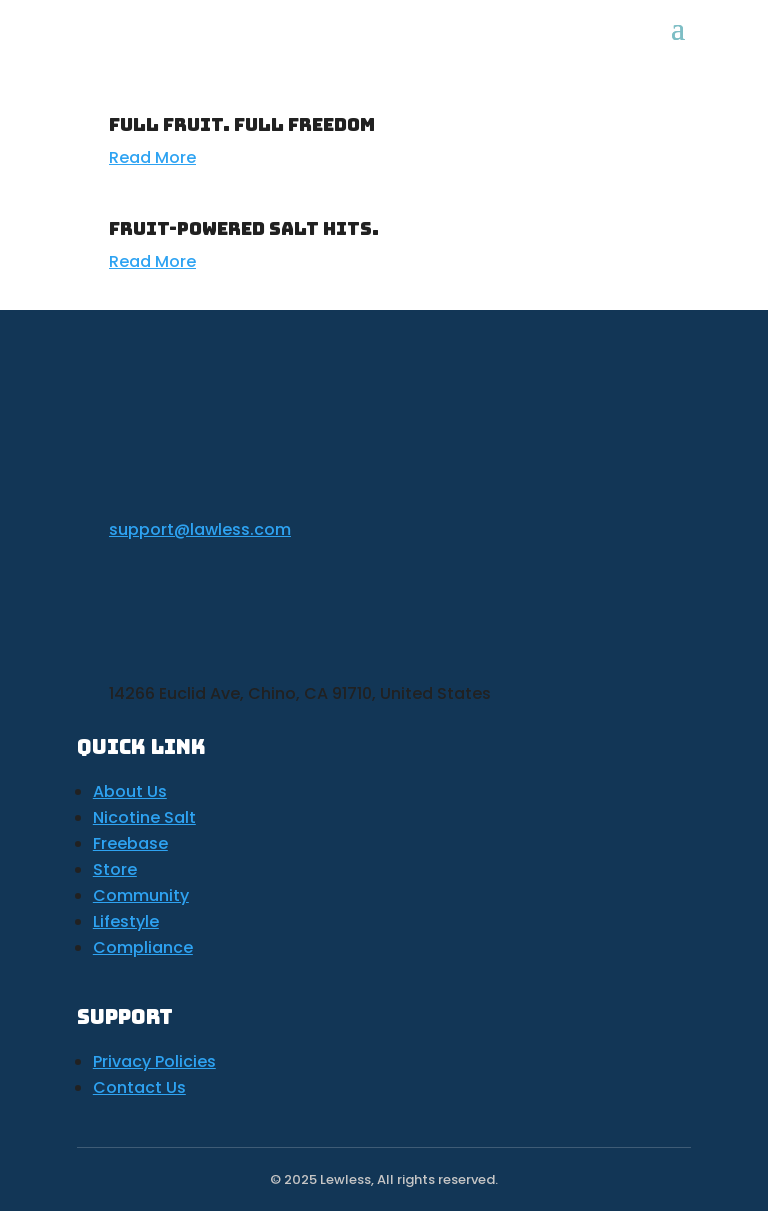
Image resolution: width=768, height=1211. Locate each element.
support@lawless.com (200, 529)
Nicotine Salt (144, 817)
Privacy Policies (154, 1061)
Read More (152, 157)
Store (115, 869)
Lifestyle (126, 921)
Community (141, 895)
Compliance (143, 947)
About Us (130, 791)
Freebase (130, 843)
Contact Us (139, 1087)
